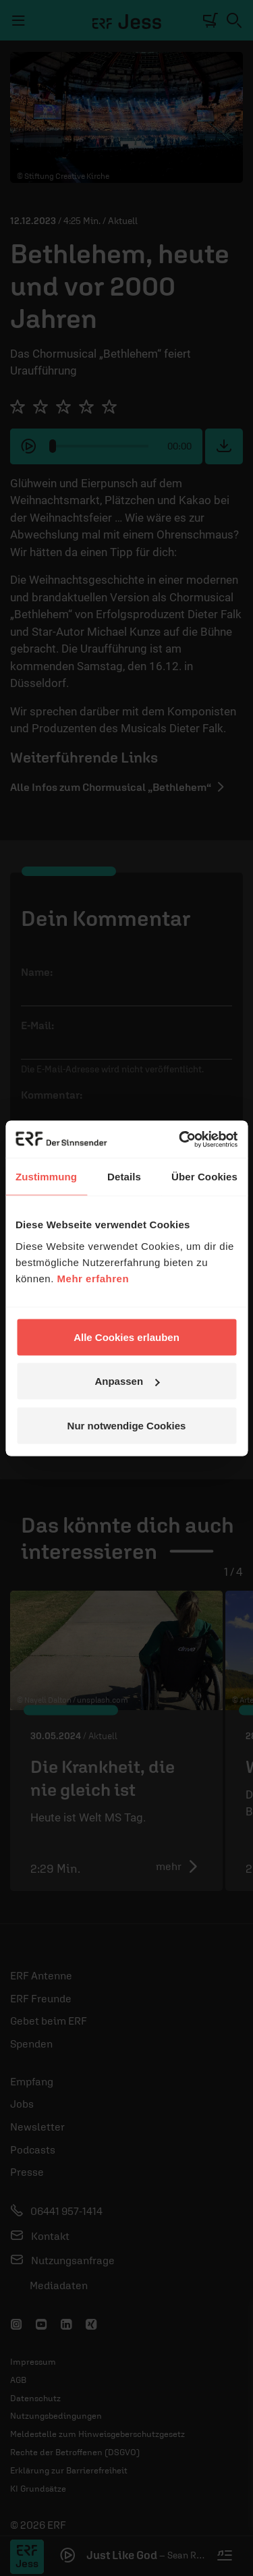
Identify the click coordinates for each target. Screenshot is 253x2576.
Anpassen (126, 1381)
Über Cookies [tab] (204, 1176)
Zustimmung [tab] (46, 1176)
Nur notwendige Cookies (126, 1425)
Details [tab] (124, 1176)
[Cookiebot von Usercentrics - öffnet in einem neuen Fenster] (180, 1139)
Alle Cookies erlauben (126, 1336)
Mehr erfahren (93, 1278)
